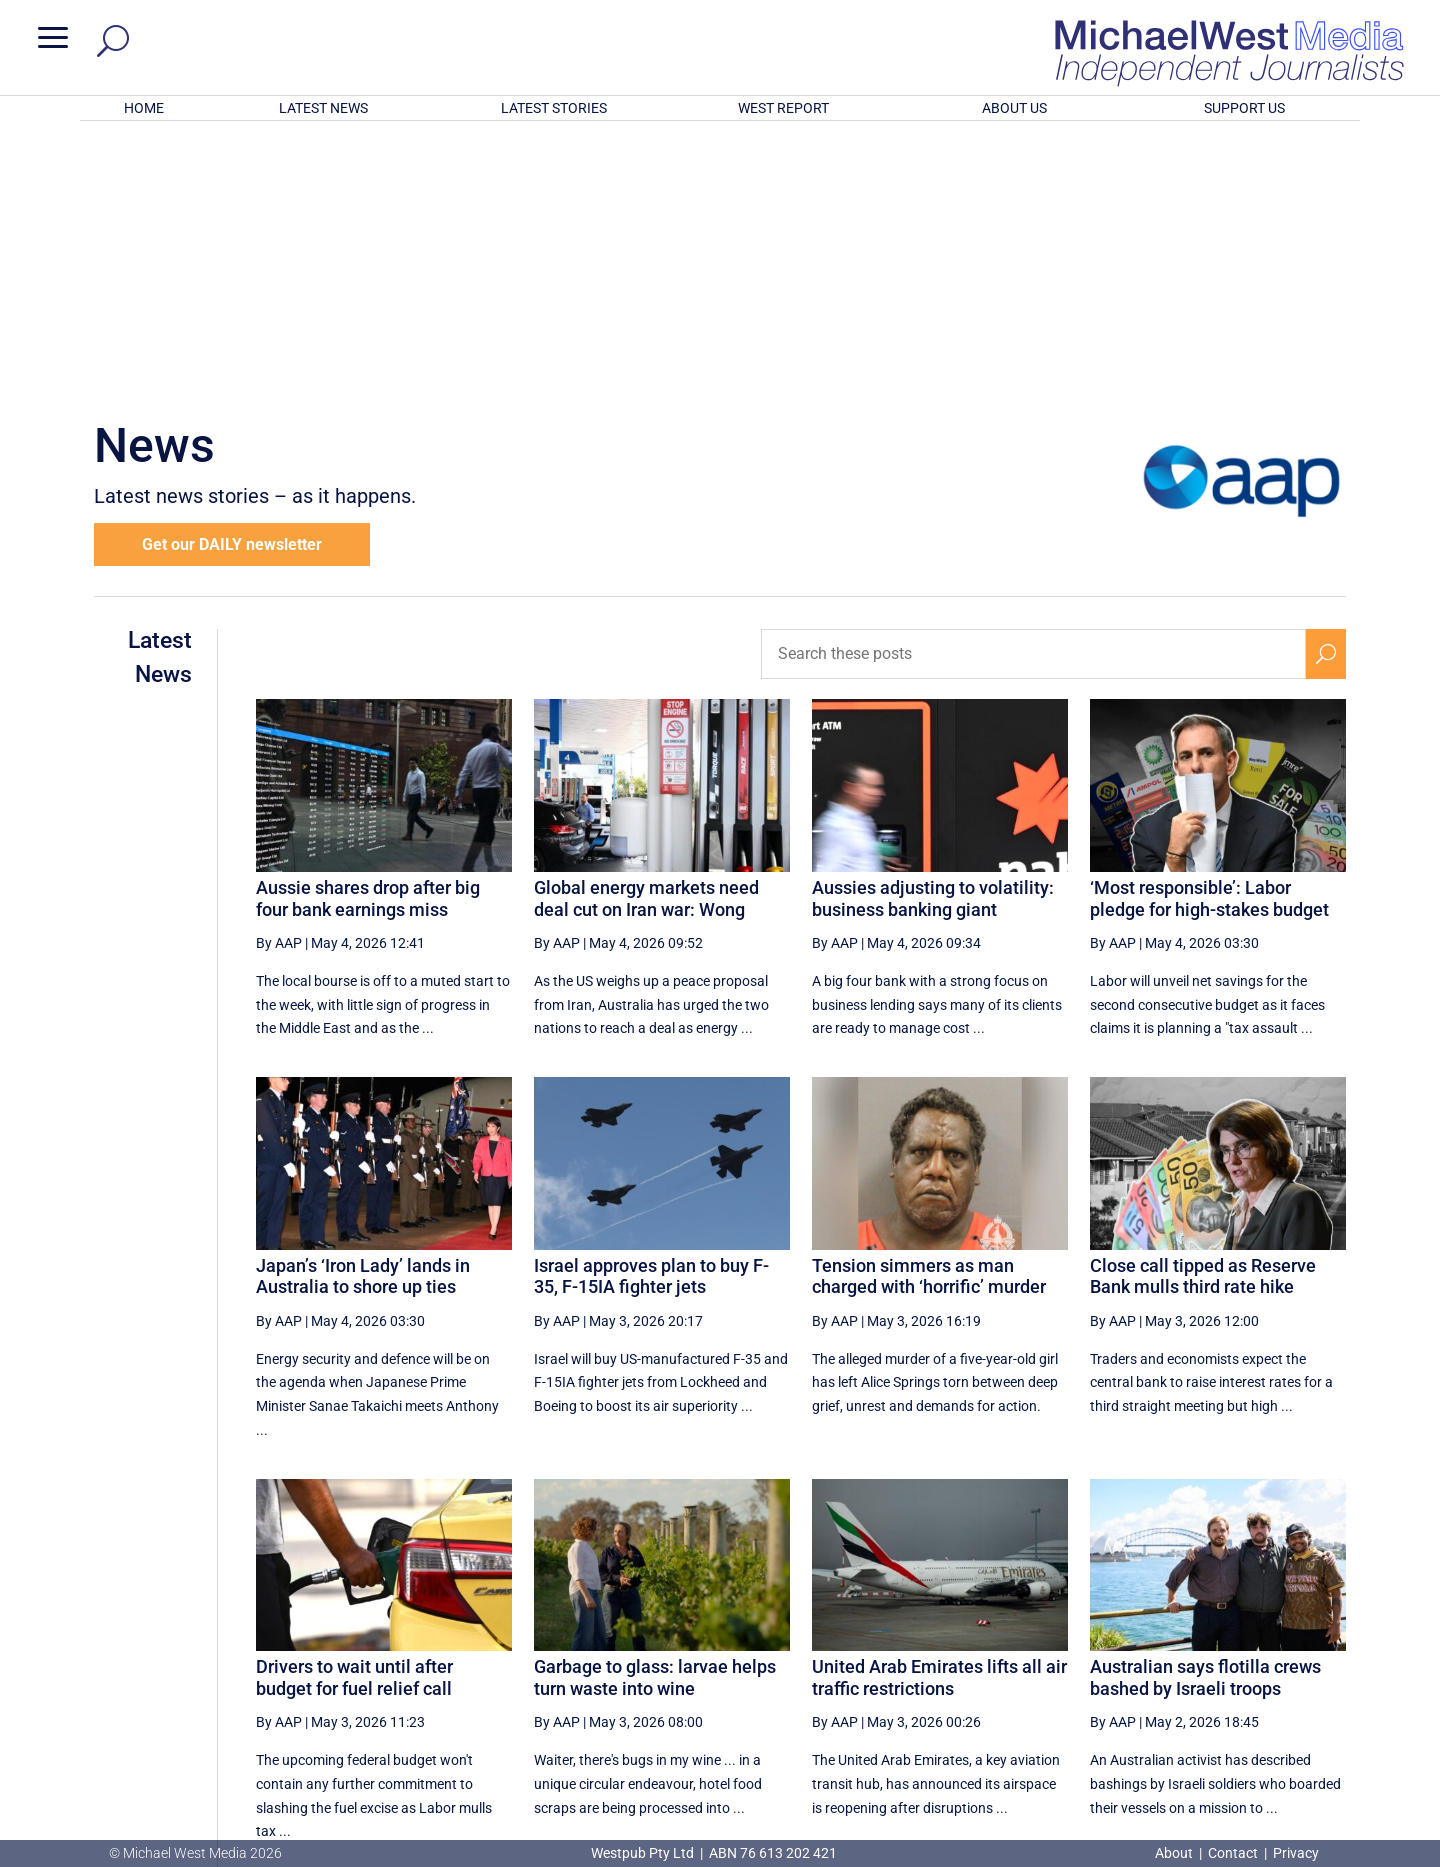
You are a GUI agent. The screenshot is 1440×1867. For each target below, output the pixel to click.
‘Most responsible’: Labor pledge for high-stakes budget (1209, 636)
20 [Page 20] (1081, 1658)
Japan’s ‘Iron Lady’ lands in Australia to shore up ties (363, 1014)
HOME (144, 108)
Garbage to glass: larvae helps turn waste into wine (655, 1415)
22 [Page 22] (1182, 1658)
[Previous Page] (883, 1657)
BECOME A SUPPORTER (1336, 1732)
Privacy (1296, 1853)
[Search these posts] (1033, 392)
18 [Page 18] (980, 1658)
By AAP (279, 681)
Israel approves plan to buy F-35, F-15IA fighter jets (651, 1014)
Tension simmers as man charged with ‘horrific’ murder (929, 1014)
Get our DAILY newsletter (232, 282)
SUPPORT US (1244, 108)
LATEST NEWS (323, 108)
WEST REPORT (783, 108)
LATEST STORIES (554, 108)
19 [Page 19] (1030, 1658)
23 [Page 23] (1233, 1658)
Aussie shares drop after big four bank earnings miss (368, 636)
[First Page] (839, 1657)
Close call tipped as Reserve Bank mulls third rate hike (1203, 1014)
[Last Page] (1323, 1657)
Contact (1233, 1853)
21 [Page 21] (1131, 1658)
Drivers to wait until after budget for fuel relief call (354, 1415)
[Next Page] (1278, 1657)
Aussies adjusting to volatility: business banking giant (933, 636)
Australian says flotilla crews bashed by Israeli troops (1205, 1415)
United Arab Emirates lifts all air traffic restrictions (939, 1415)
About (1175, 1853)
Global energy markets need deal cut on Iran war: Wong (646, 636)
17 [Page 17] (929, 1658)
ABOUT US (1014, 108)
